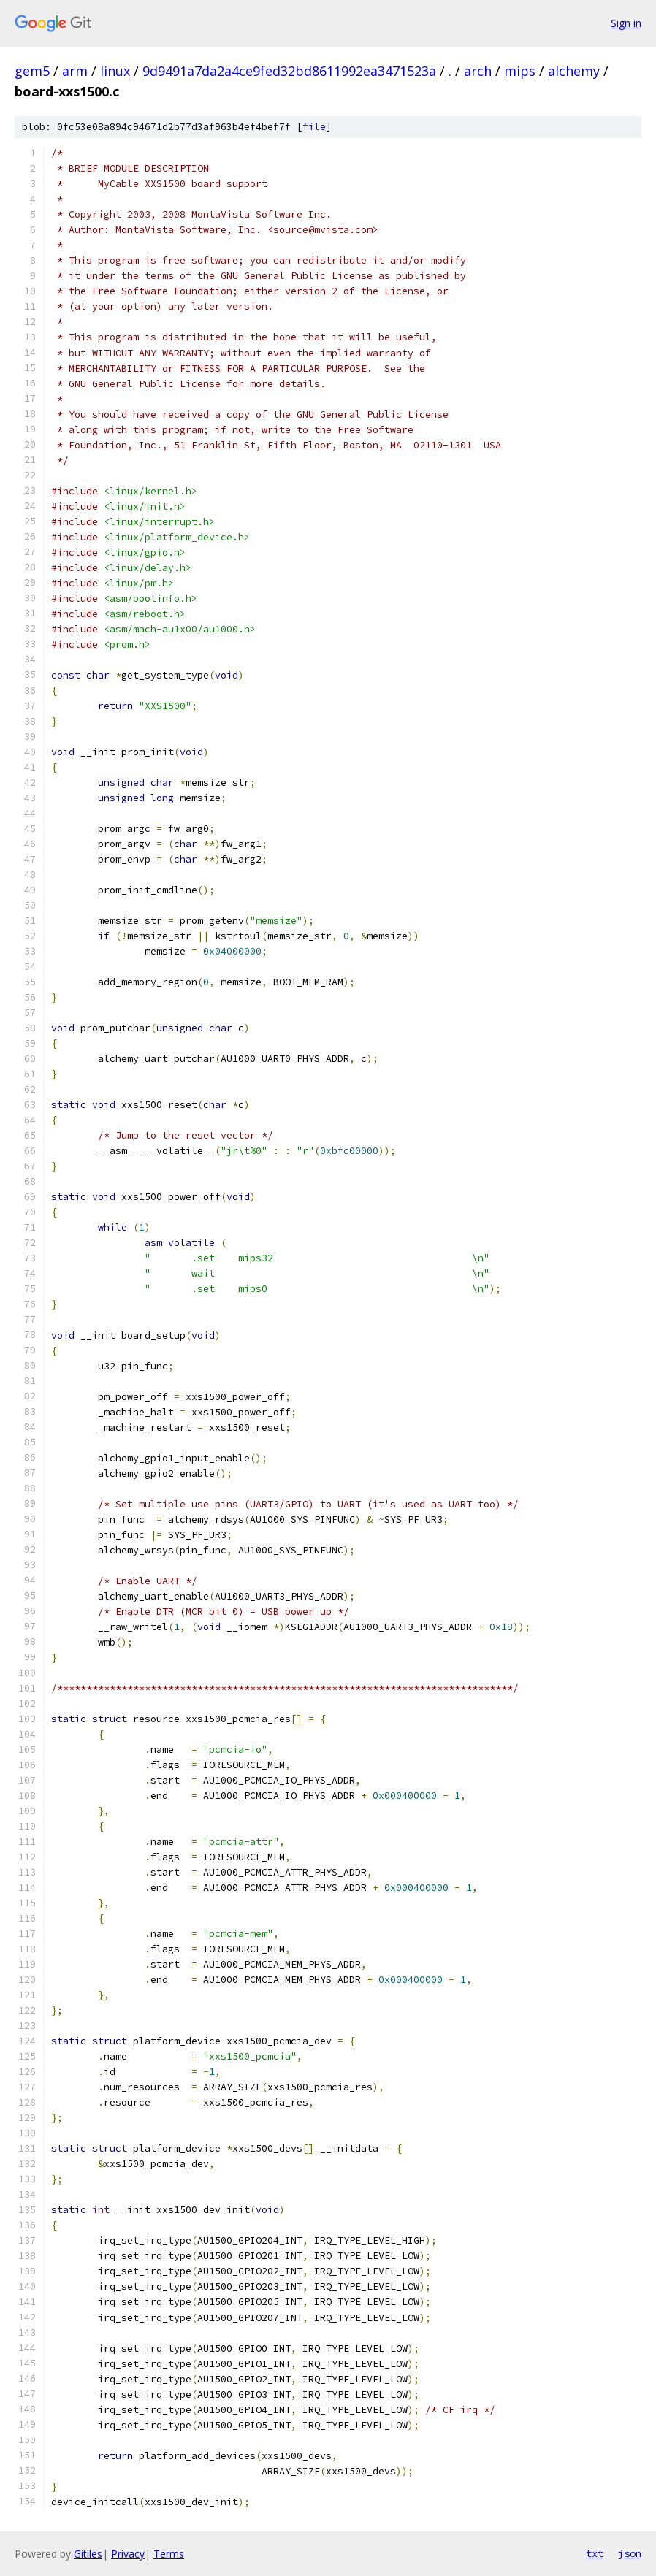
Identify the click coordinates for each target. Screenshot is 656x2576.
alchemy (574, 71)
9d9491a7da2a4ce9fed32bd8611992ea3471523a (289, 71)
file (314, 127)
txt (594, 2553)
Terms (168, 2554)
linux (115, 71)
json (629, 2553)
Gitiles (88, 2554)
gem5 (32, 71)
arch (478, 71)
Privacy (128, 2554)
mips (519, 71)
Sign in (626, 23)
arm (75, 71)
